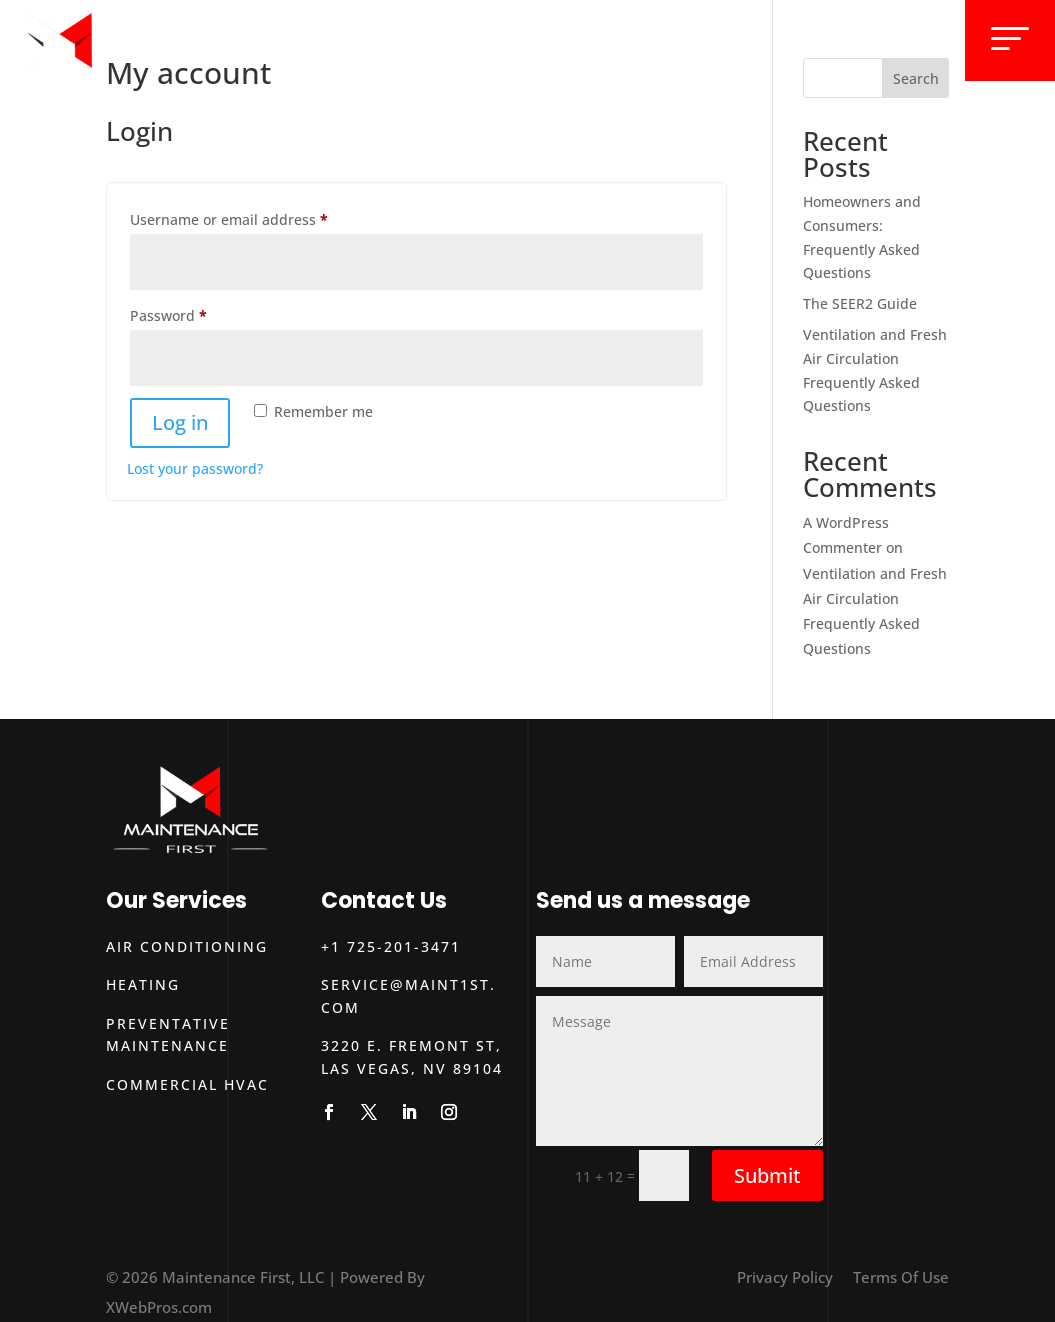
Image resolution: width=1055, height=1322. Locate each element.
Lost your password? (195, 468)
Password (199, 313)
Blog (808, 38)
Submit (767, 1175)
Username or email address (259, 217)
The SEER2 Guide (860, 303)
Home (563, 38)
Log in (180, 422)
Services (647, 38)
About (735, 38)
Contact (894, 38)
